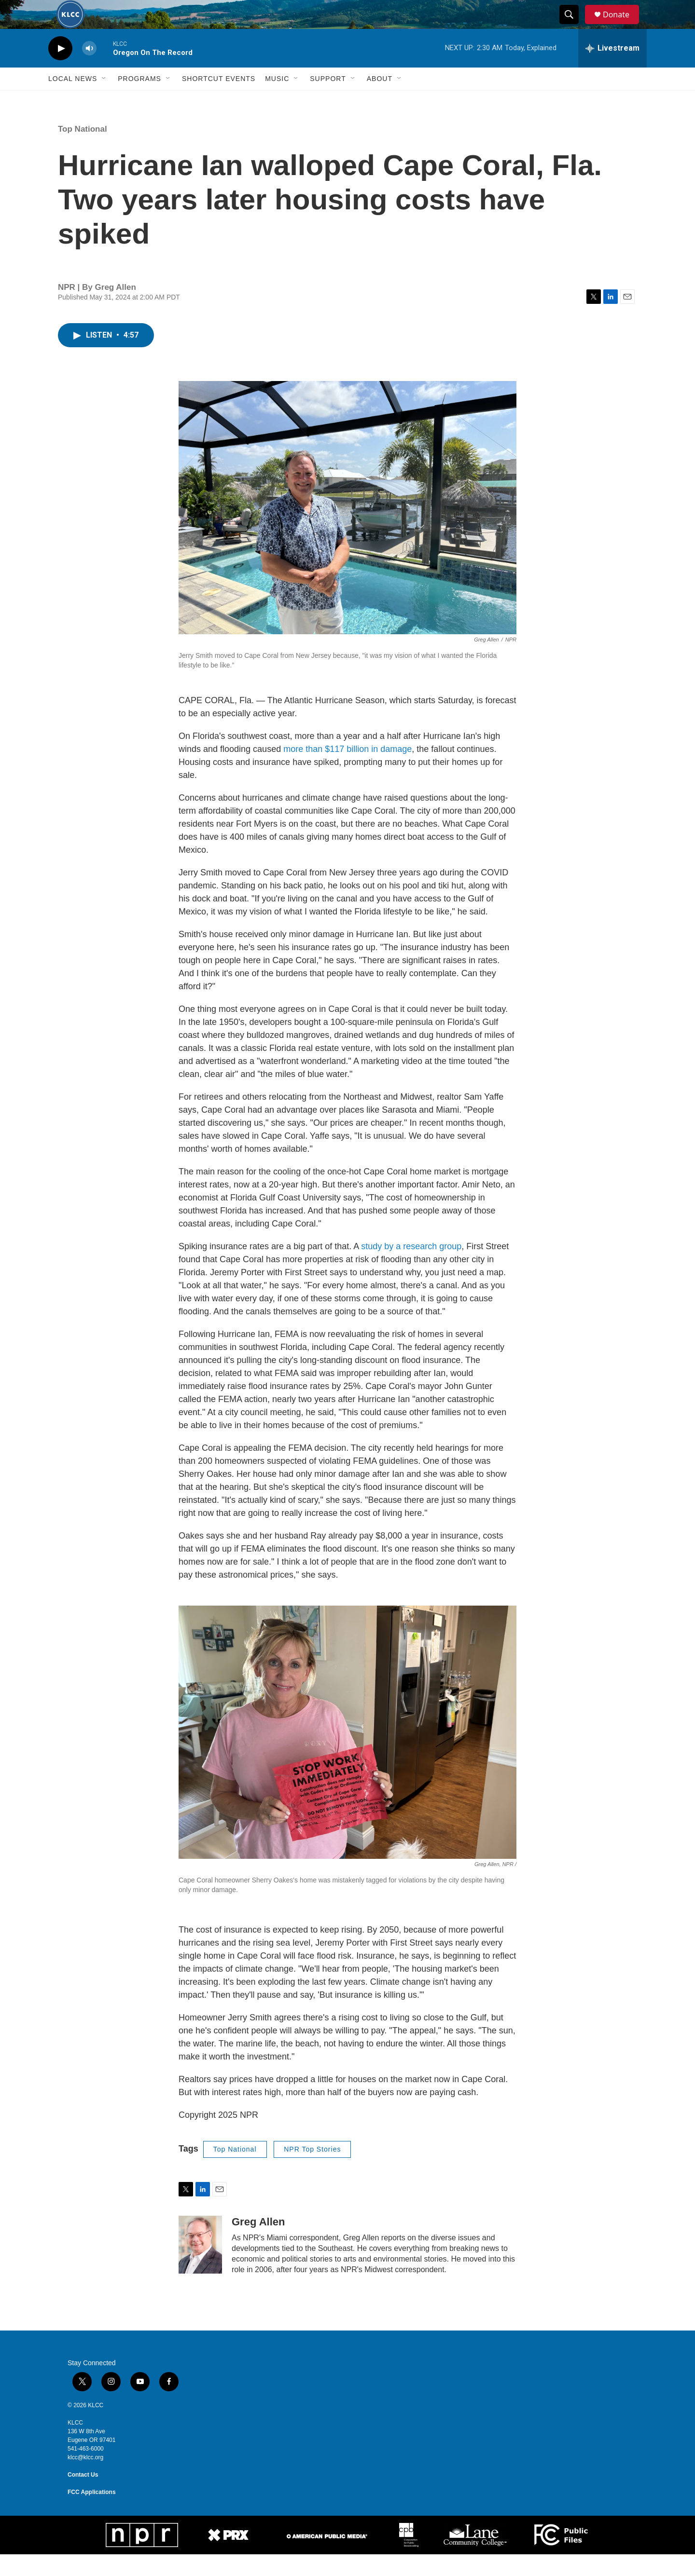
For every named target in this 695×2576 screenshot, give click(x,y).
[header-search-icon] (573, 25)
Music (277, 100)
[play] (60, 70)
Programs (139, 100)
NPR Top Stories (312, 2171)
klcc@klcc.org (85, 2479)
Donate (622, 25)
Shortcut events (218, 100)
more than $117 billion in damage (347, 771)
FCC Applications (92, 2513)
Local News (72, 100)
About (379, 100)
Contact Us (83, 2496)
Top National (82, 150)
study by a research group (411, 1268)
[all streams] (612, 70)
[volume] (89, 70)
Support (328, 100)
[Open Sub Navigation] (104, 100)
